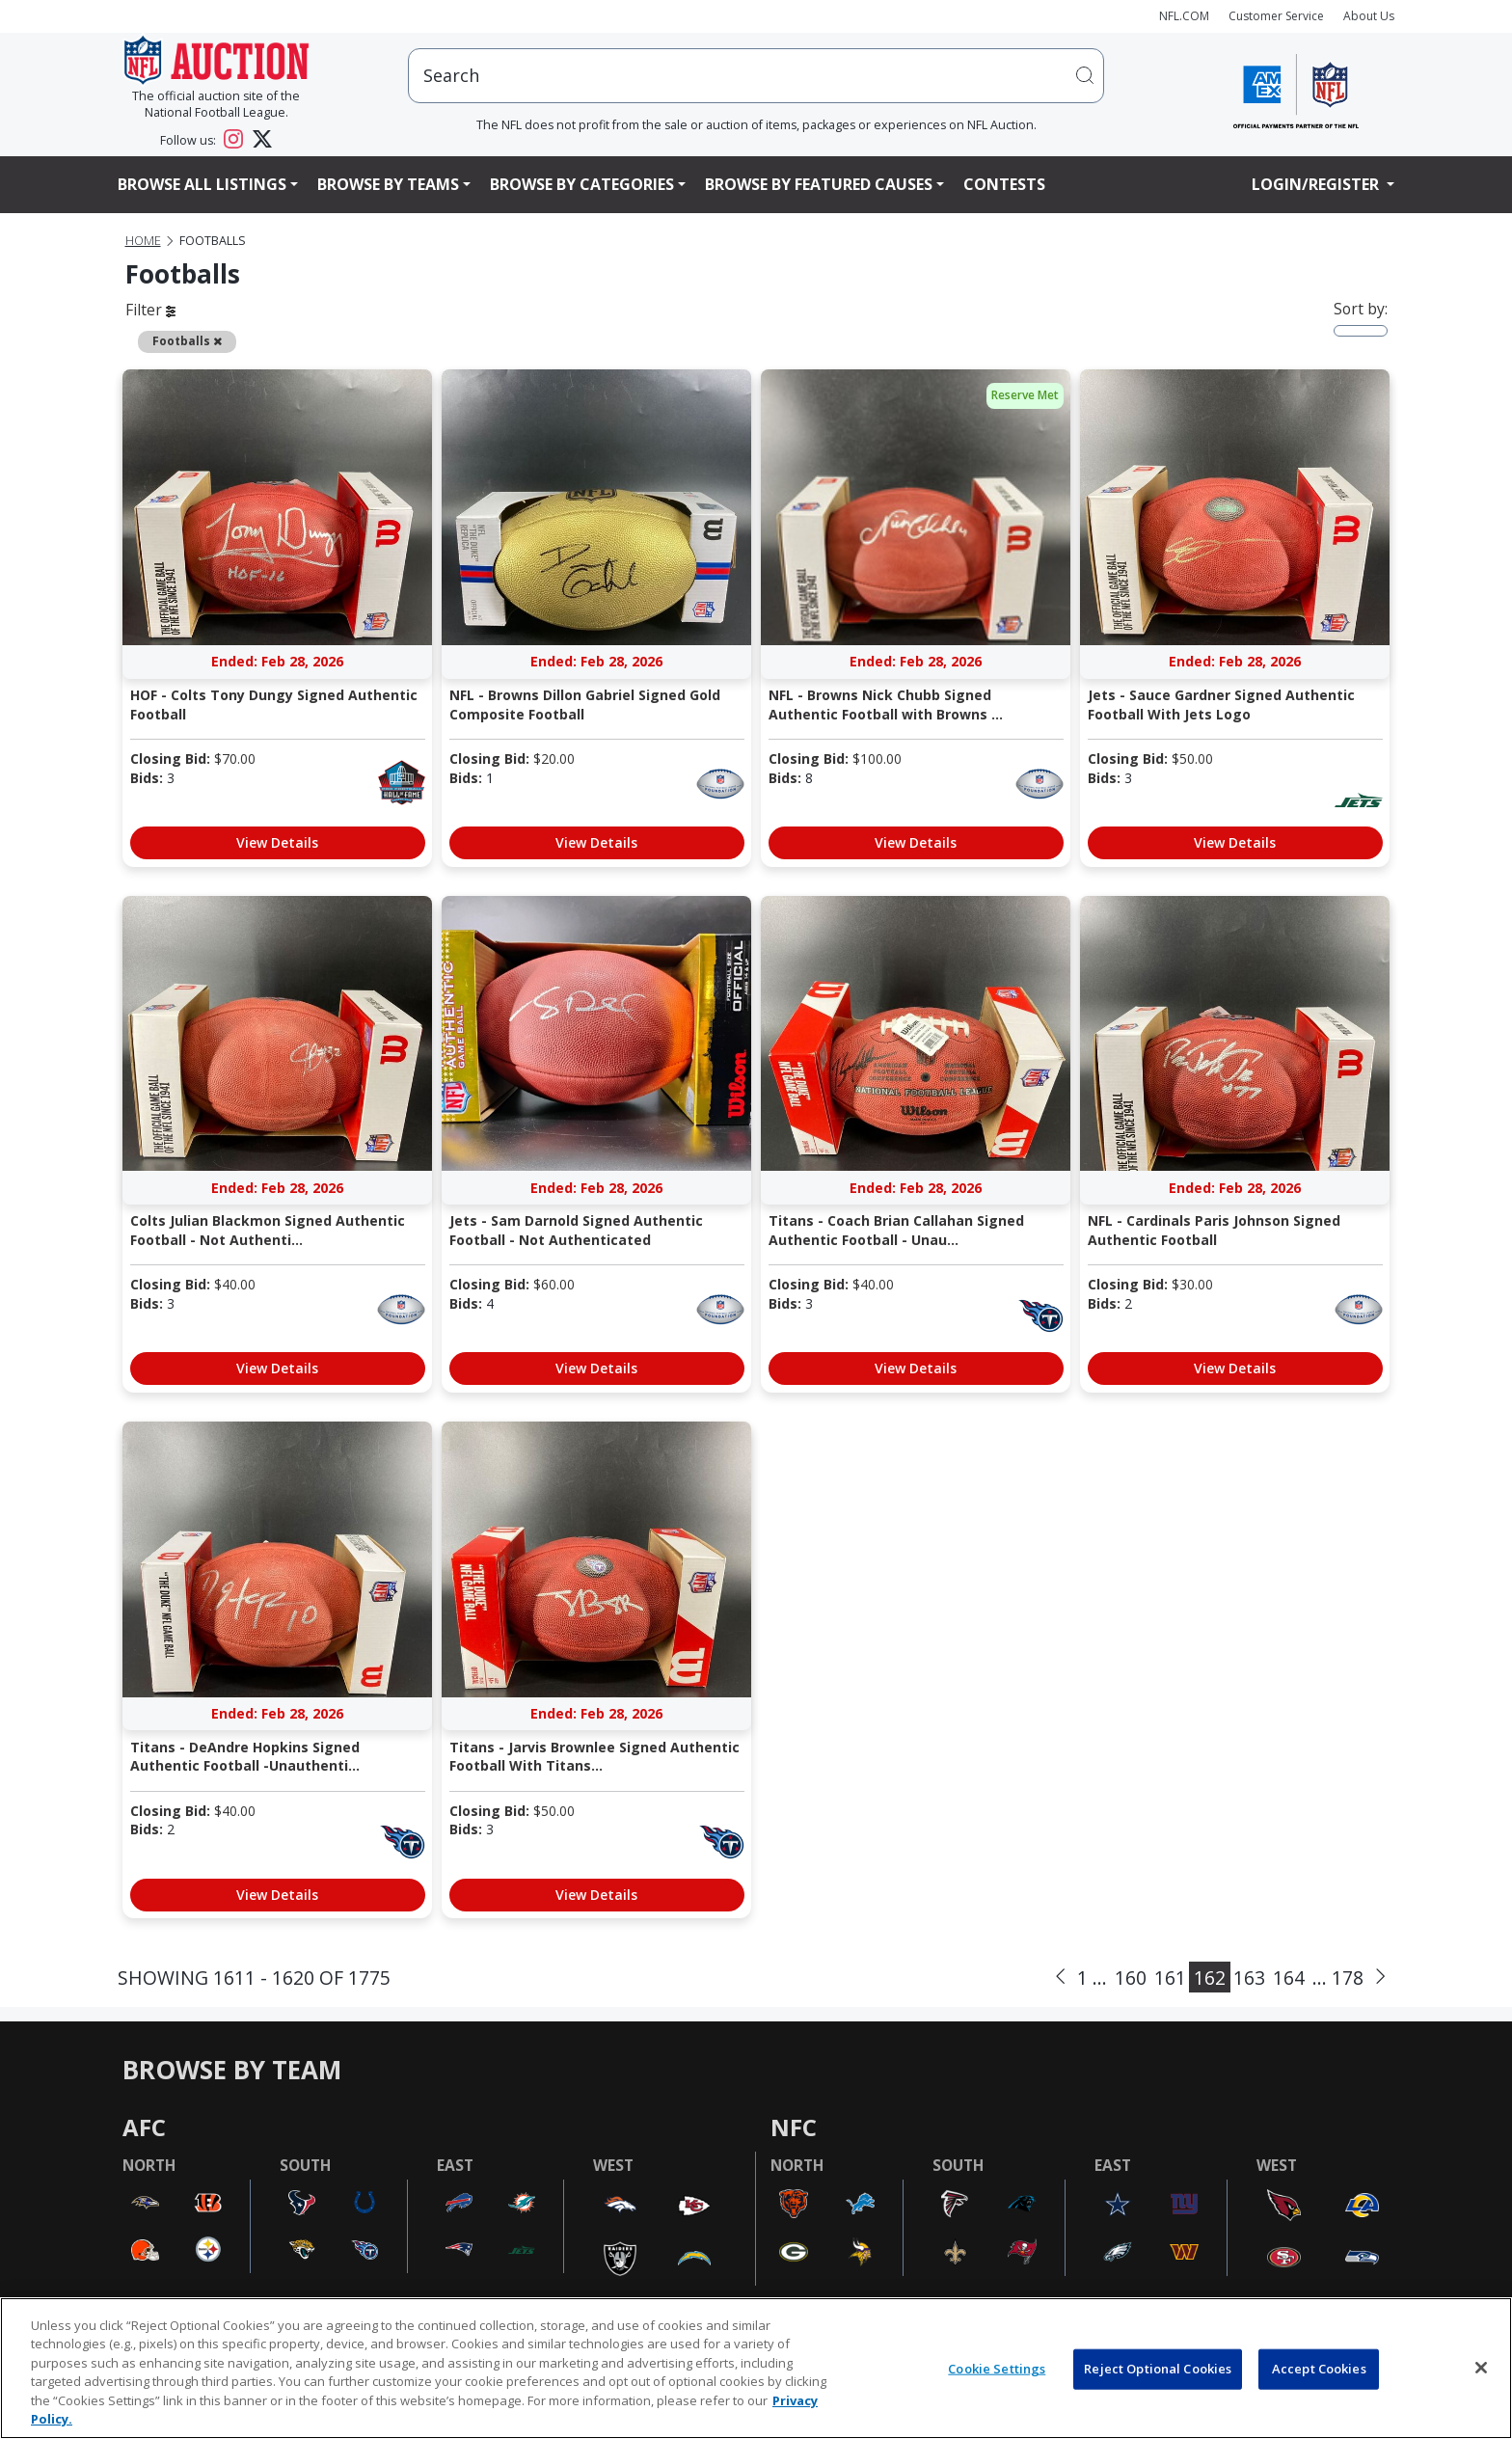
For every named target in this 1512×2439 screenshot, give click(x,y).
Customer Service (1276, 16)
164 (1289, 1978)
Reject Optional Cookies (1157, 2368)
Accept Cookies (1319, 2368)
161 (1170, 1978)
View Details (277, 842)
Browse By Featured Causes (818, 184)
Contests (1004, 184)
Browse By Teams (388, 184)
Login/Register (1317, 184)
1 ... (1092, 1978)
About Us (1368, 16)
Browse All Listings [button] (202, 184)
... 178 (1338, 1978)
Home (143, 240)
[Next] (1380, 1977)
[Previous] (1060, 1977)
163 (1249, 1978)
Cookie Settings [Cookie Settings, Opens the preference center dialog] (996, 2368)
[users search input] (756, 75)
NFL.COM (1184, 16)
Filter (150, 309)
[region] (756, 2368)
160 (1131, 1978)
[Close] (1481, 2367)
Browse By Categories (582, 184)
